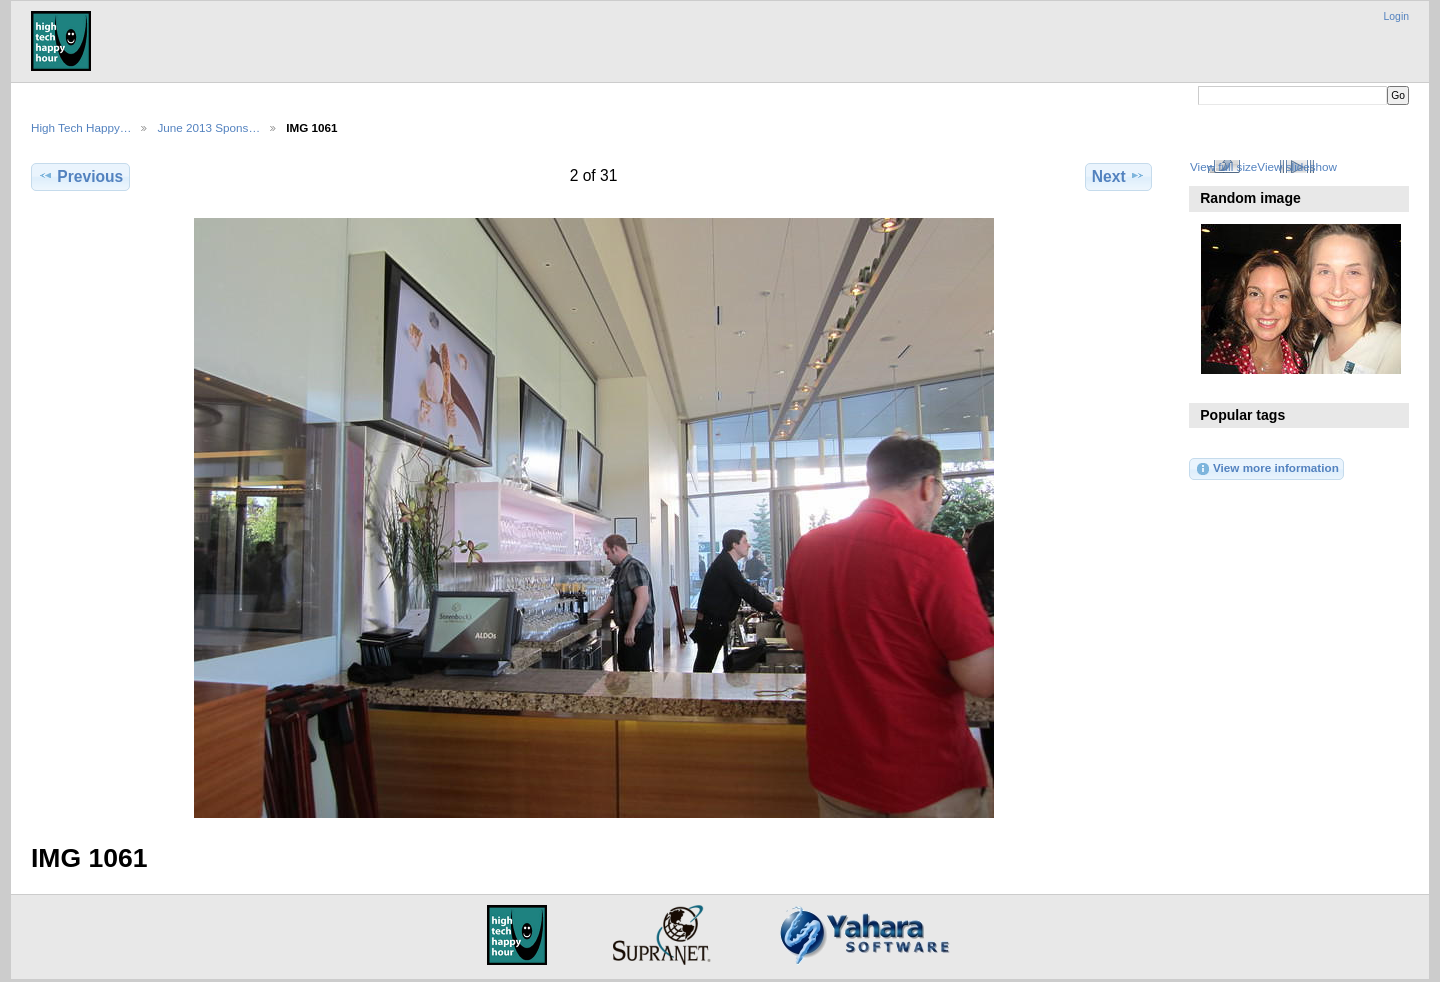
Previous (80, 176)
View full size (1223, 166)
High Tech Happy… (81, 127)
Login (1396, 16)
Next (1118, 176)
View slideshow (1297, 166)
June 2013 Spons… (208, 127)
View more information (1267, 469)
